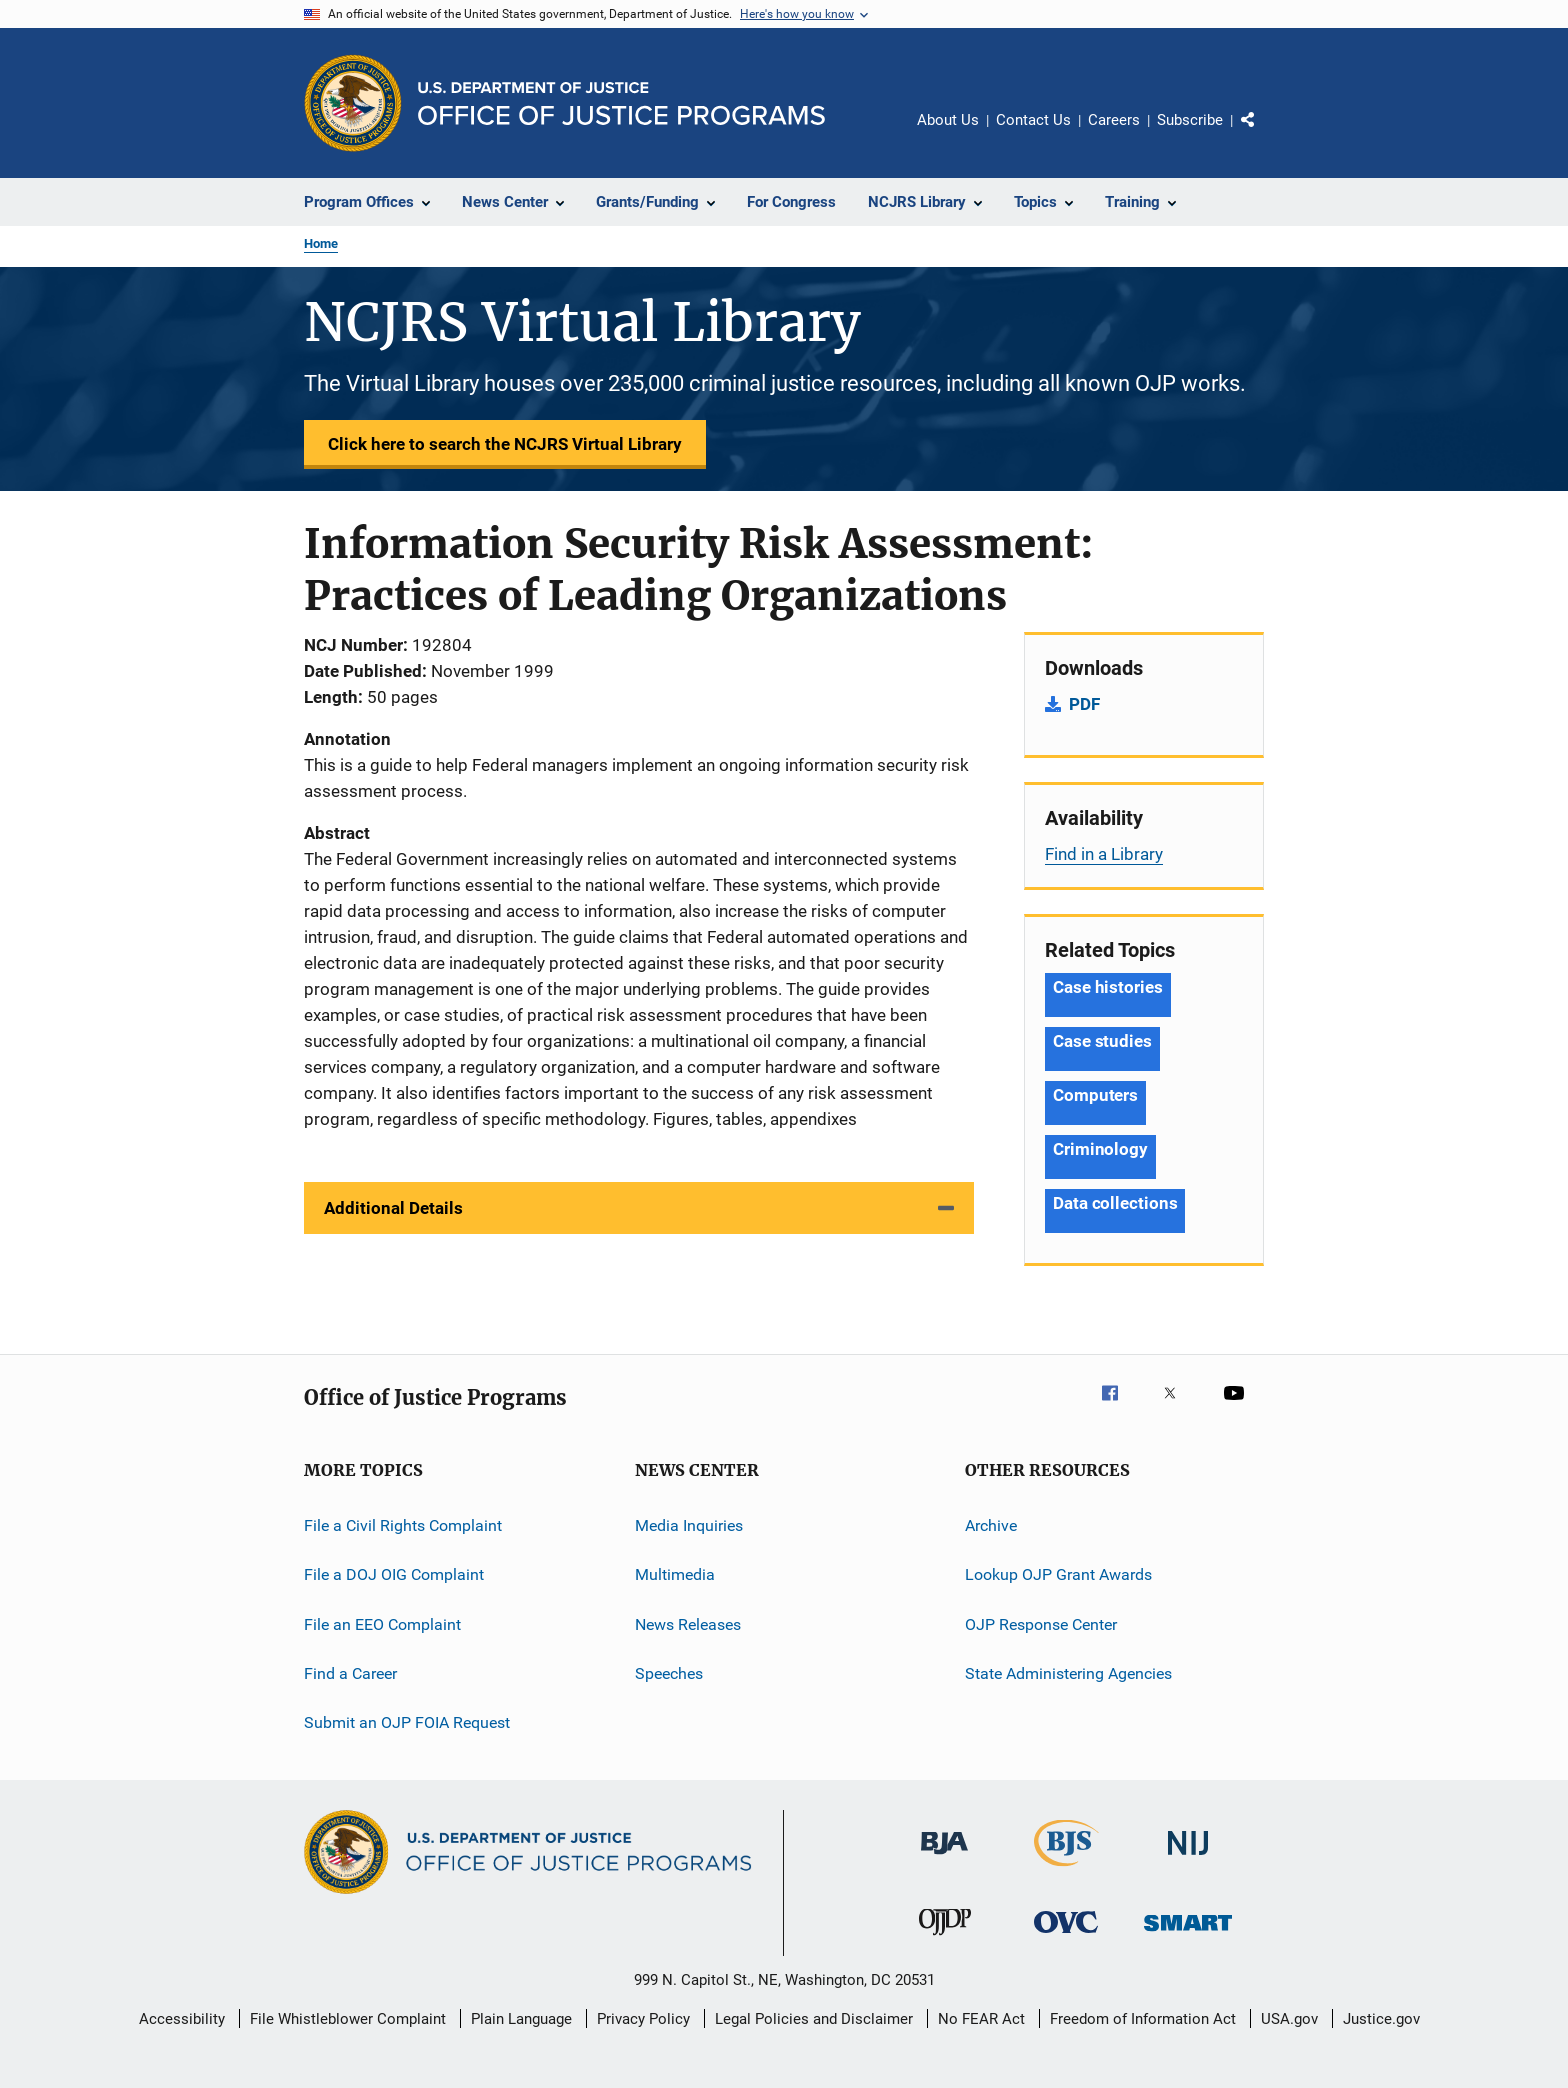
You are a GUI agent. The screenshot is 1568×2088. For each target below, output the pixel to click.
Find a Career (350, 1673)
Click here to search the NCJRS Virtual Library (505, 444)
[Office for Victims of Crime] (1066, 1936)
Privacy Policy (643, 2019)
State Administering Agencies (1068, 1673)
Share (1264, 134)
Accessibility (182, 2019)
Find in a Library (1104, 854)
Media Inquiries (689, 1525)
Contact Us (1033, 120)
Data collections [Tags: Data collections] (1115, 1203)
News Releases (688, 1624)
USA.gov (1289, 2019)
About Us (948, 120)
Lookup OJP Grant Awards (1058, 1574)
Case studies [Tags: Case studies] (1102, 1041)
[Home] (621, 103)
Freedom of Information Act (1143, 2019)
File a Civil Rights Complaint (403, 1525)
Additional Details (393, 1208)
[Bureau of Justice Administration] (944, 1858)
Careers (1114, 120)
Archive (991, 1525)
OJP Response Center (1041, 1624)
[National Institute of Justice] (1188, 1858)
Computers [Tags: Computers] (1095, 1095)
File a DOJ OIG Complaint (394, 1574)
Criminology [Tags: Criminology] (1100, 1149)
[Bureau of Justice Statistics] (1066, 1870)
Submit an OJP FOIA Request (407, 1722)
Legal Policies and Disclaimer (814, 2019)
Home (321, 243)
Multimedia (675, 1574)
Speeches (669, 1673)
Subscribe (1190, 120)
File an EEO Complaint (382, 1624)
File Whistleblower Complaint (348, 2019)
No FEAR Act (981, 2019)
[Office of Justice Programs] (353, 103)
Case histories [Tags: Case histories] (1108, 987)
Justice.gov (1381, 2019)
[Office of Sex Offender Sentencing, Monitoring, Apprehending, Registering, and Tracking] (1188, 1934)
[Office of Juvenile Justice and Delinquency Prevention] (945, 1939)
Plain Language (521, 2019)
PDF (1084, 704)
